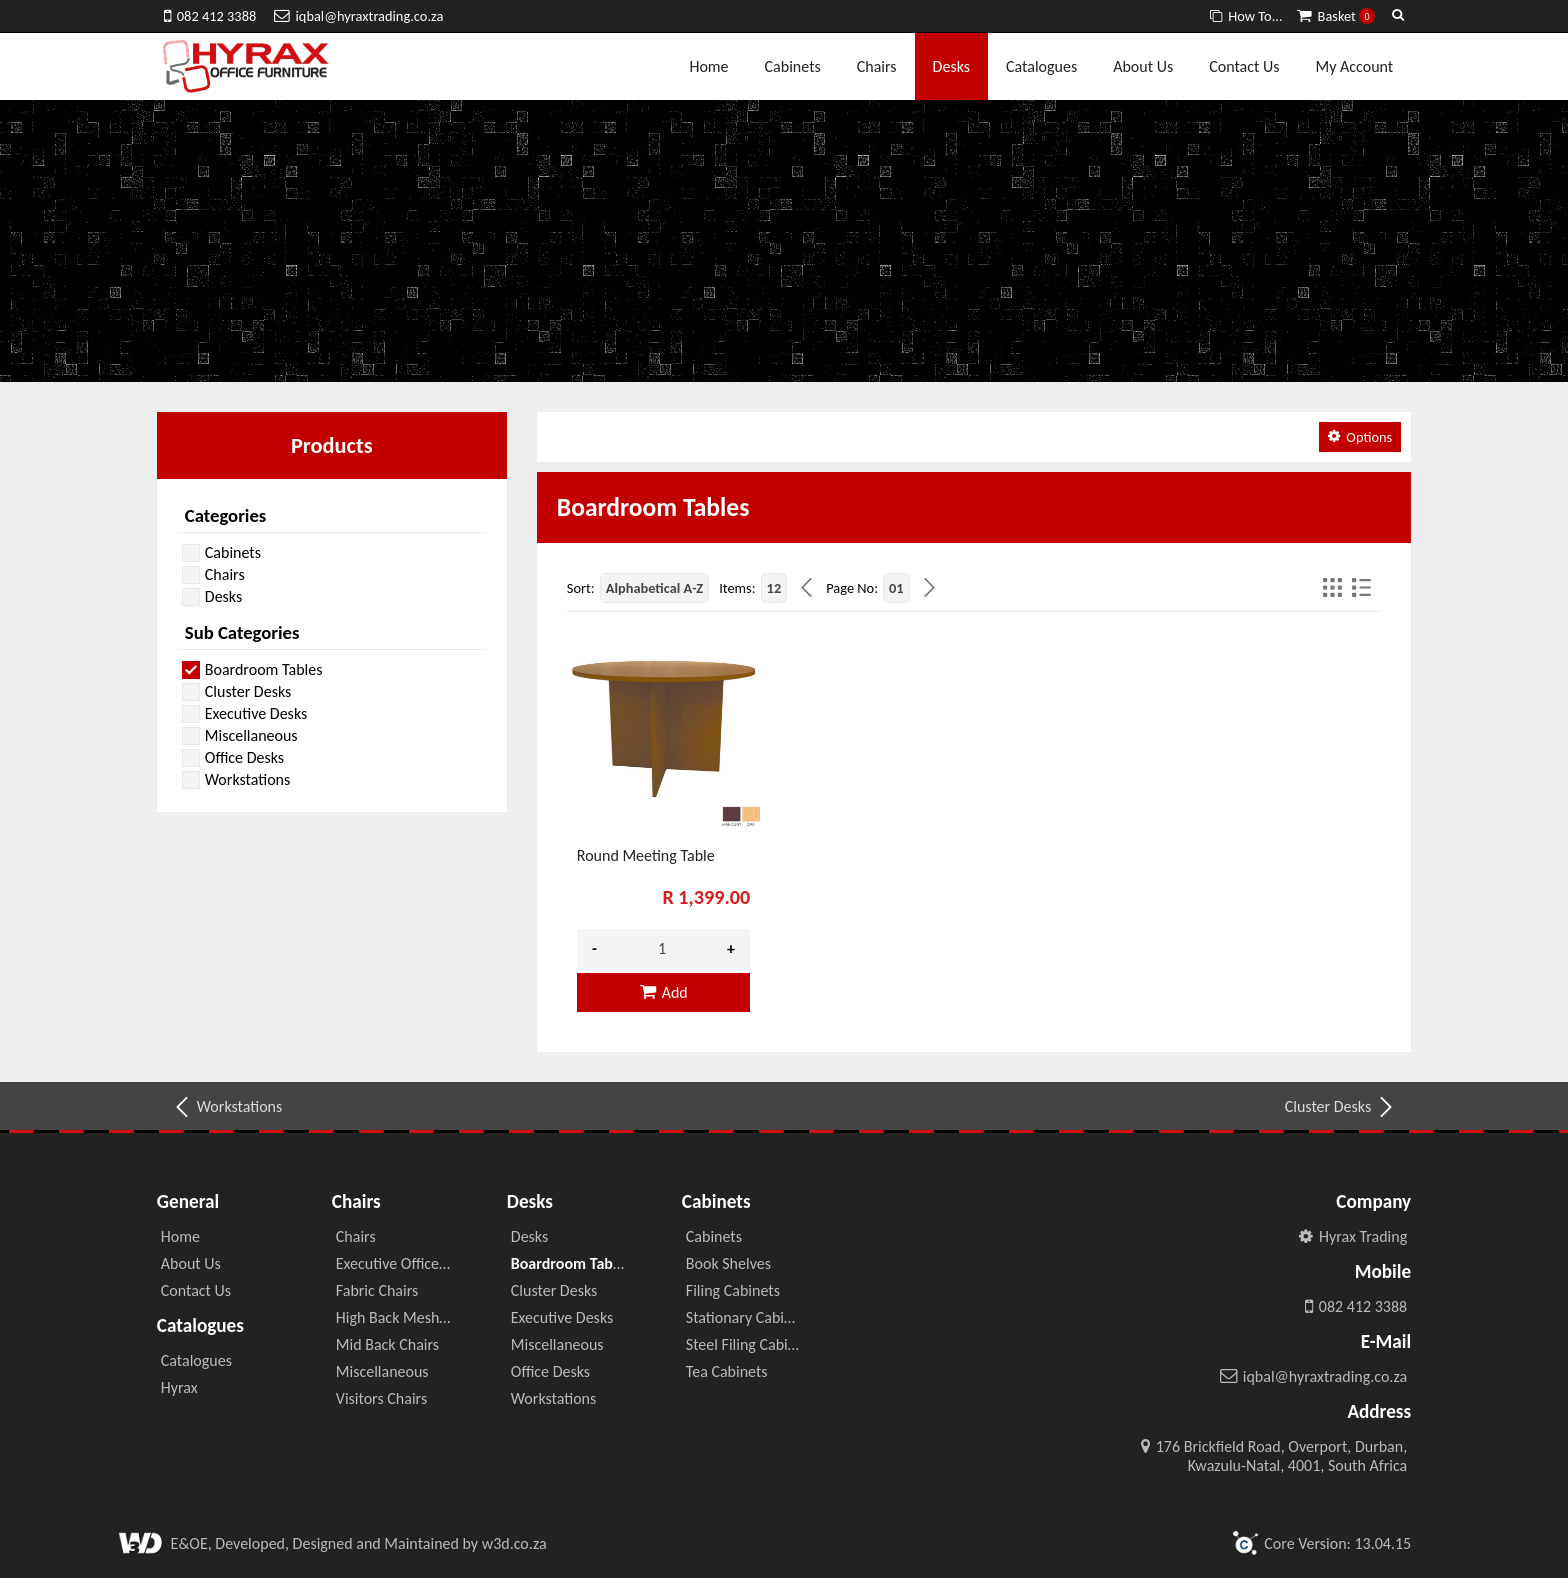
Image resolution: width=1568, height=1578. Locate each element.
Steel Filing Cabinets (751, 1344)
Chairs (877, 66)
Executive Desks (562, 1317)
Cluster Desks (1340, 1107)
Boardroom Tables (571, 1263)
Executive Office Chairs (409, 1263)
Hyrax (179, 1387)
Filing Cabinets (733, 1290)
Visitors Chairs (381, 1398)
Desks (951, 66)
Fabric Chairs (377, 1290)
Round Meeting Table (646, 855)
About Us (1143, 66)
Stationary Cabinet (746, 1317)
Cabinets (793, 66)
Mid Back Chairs (387, 1344)
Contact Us (1244, 66)
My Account (1355, 66)
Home (708, 66)
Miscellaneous (382, 1371)
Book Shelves (728, 1263)
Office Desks (550, 1371)
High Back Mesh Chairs (409, 1317)
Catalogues (1041, 66)
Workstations (227, 1107)
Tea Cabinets (727, 1371)
